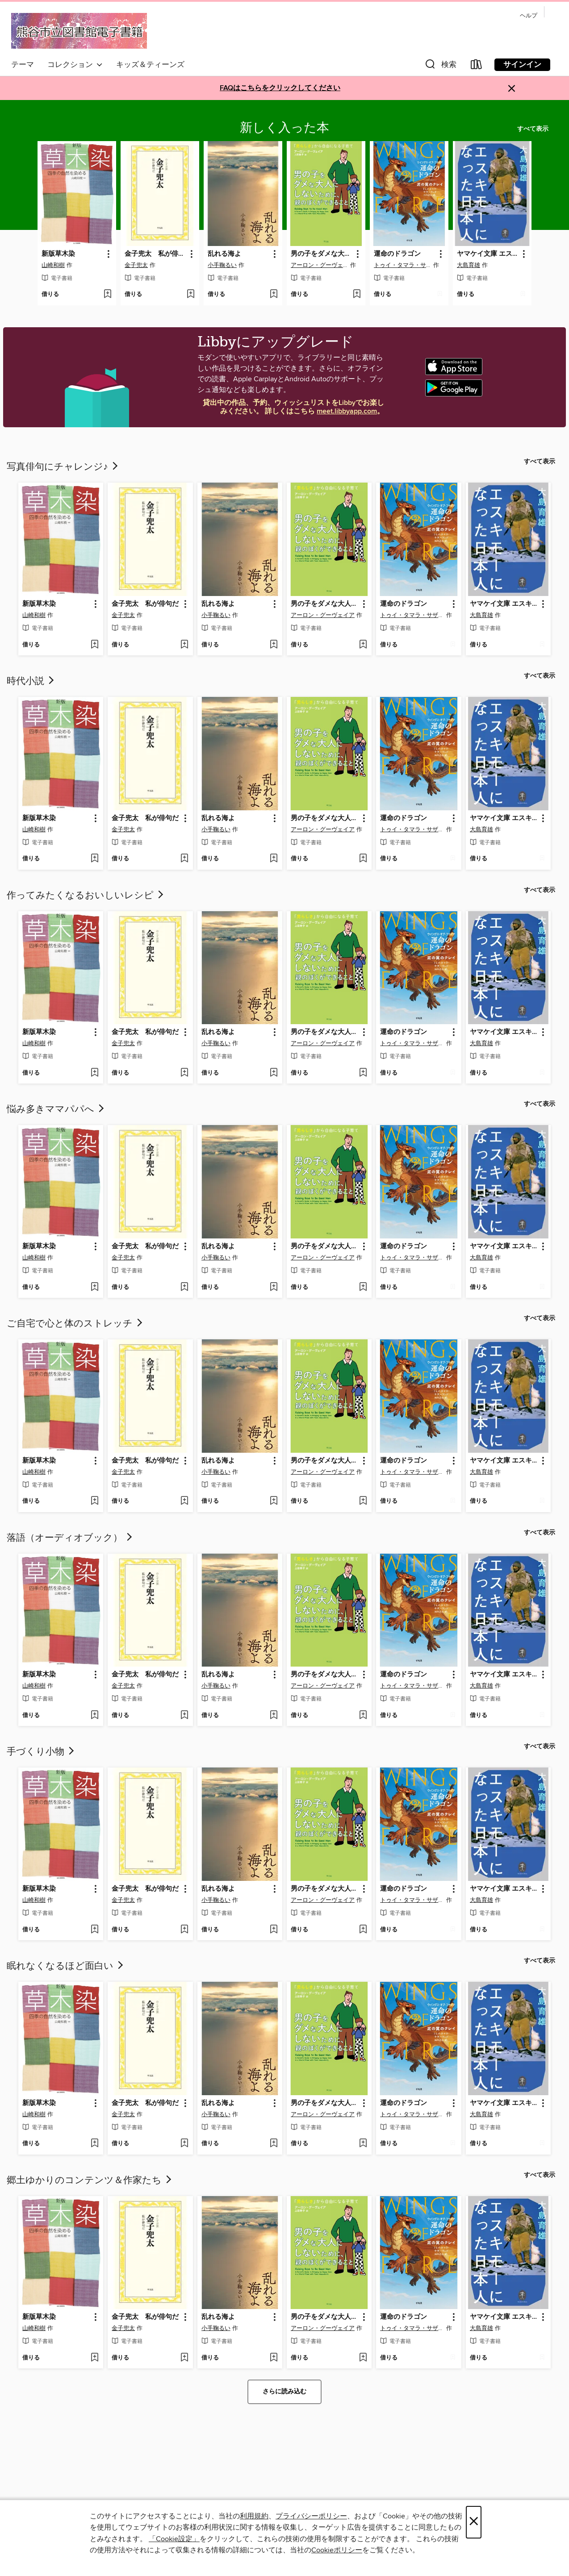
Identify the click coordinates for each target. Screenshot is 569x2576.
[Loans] (476, 66)
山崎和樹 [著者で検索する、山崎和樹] (53, 265)
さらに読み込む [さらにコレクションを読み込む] (284, 2392)
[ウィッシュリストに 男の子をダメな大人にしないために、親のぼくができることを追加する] (356, 294)
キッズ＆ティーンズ (150, 65)
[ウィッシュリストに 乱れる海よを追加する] (273, 294)
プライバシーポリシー (311, 2516)
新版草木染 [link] (58, 254)
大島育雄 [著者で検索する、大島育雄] (468, 265)
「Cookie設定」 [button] (174, 2538)
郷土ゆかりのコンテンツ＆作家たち (90, 2180)
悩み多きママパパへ (56, 1109)
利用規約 (254, 2516)
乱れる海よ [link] (224, 254)
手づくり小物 (41, 1752)
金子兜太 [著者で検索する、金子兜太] (136, 265)
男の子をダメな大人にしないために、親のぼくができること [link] (322, 254)
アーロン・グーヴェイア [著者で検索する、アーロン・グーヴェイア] (319, 265)
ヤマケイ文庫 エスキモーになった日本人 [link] (488, 254)
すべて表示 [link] (532, 129)
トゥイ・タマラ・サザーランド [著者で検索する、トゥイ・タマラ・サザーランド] (402, 265)
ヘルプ (528, 16)
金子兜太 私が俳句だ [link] (156, 254)
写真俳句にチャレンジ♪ (63, 467)
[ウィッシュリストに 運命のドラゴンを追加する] (439, 294)
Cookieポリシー (336, 2550)
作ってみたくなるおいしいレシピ (86, 895)
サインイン (522, 65)
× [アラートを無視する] (511, 88)
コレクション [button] (75, 65)
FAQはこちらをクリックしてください (280, 88)
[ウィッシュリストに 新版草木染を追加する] (107, 294)
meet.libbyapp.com (347, 411)
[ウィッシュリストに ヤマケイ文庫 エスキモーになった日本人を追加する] (522, 294)
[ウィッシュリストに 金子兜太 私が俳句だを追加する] (190, 294)
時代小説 (31, 681)
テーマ (22, 65)
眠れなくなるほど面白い (66, 1966)
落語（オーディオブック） (70, 1538)
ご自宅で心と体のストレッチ (75, 1324)
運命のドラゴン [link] (397, 254)
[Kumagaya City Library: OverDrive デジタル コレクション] (79, 32)
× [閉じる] (473, 2522)
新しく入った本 (284, 128)
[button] (440, 66)
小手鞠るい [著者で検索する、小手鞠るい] (222, 265)
